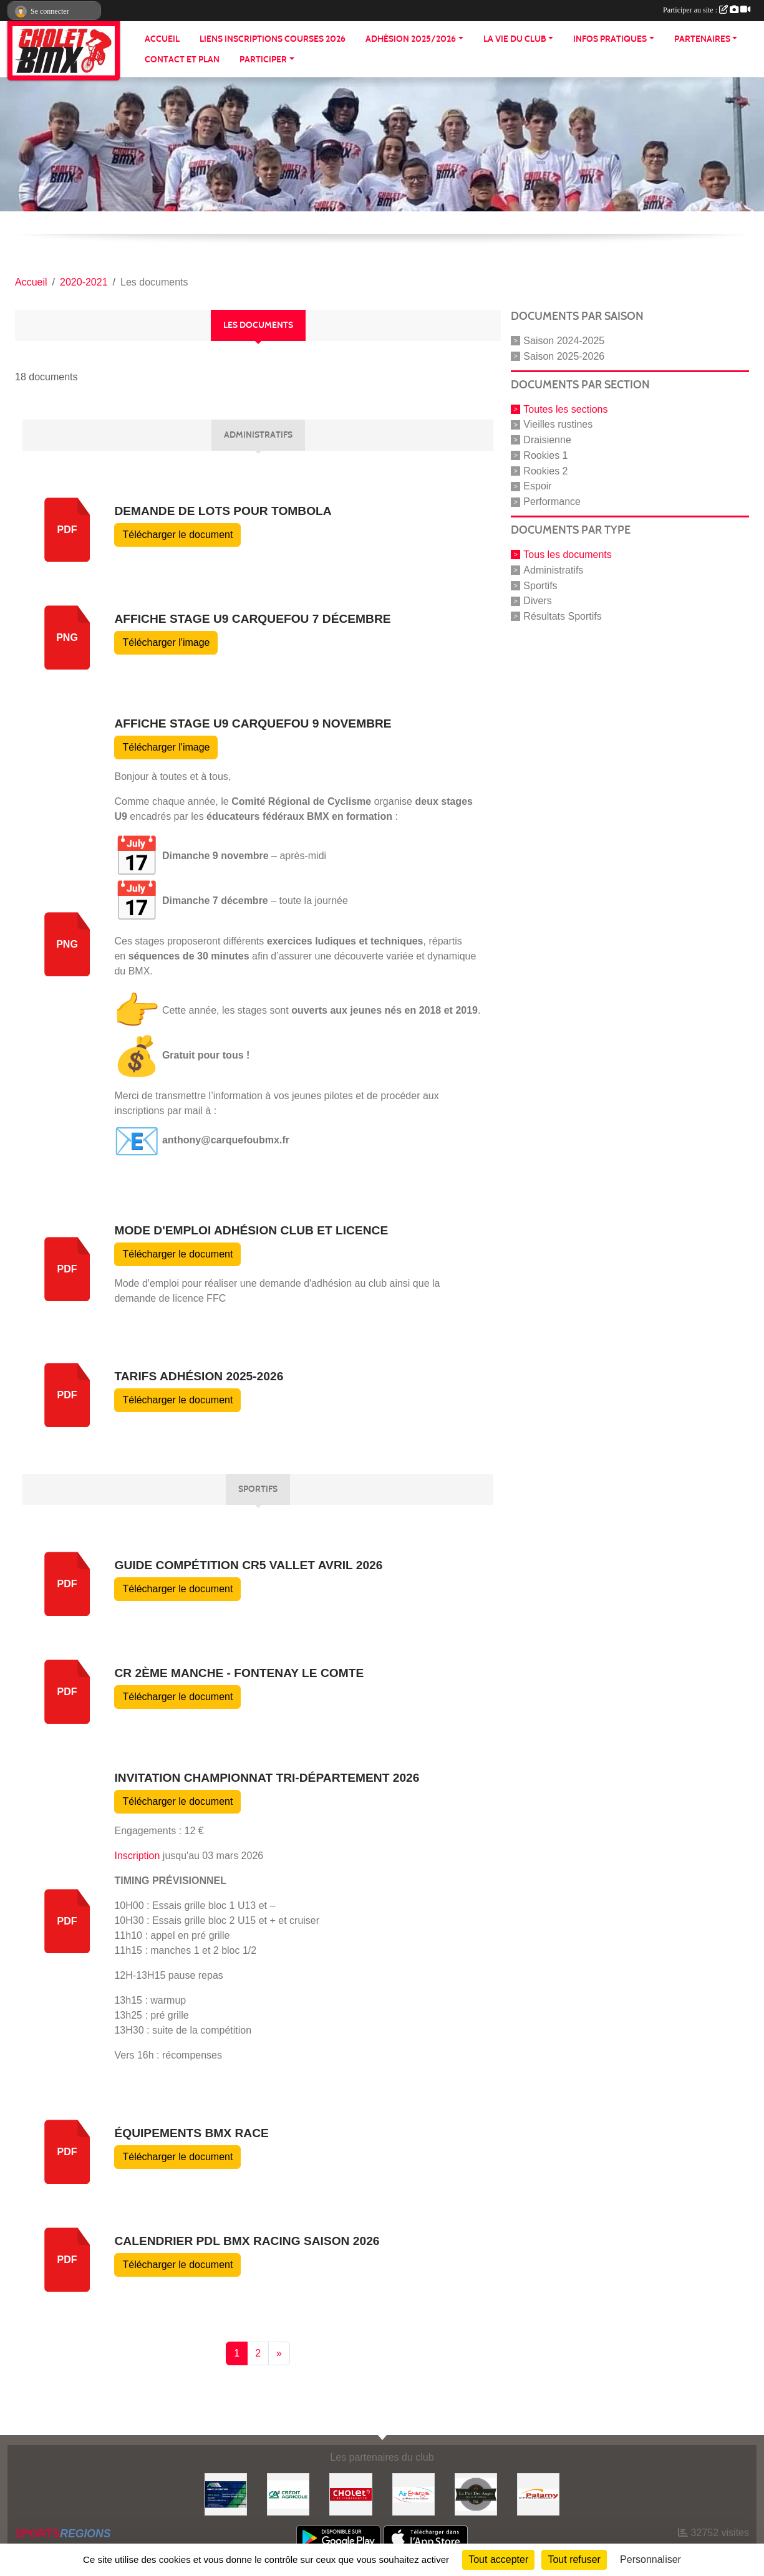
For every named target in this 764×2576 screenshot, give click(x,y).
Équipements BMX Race (191, 2133)
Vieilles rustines (557, 424)
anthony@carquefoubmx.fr (225, 1140)
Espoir (537, 486)
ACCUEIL (162, 39)
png (67, 637)
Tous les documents (567, 554)
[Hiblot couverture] (226, 2493)
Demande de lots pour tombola (222, 510)
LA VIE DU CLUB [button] (514, 39)
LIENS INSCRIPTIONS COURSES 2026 (273, 39)
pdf (67, 529)
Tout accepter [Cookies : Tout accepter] (498, 2559)
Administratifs (553, 570)
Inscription (137, 1855)
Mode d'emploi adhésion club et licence (251, 1230)
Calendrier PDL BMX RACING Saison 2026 (246, 2240)
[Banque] (288, 2493)
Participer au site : (706, 10)
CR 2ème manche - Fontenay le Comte (239, 1673)
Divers (537, 600)
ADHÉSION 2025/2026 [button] (410, 39)
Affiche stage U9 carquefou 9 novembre (252, 723)
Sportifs (540, 585)
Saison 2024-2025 (563, 340)
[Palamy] (538, 2493)
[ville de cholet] (350, 2493)
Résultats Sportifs (562, 616)
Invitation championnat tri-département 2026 (266, 1777)
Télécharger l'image (166, 642)
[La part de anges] (476, 2493)
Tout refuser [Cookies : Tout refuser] (574, 2559)
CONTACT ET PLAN (182, 59)
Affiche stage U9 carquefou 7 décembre (252, 618)
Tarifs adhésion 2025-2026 (198, 1376)
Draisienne (547, 440)
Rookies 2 (545, 470)
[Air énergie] (413, 2493)
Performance (552, 501)
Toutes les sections (565, 408)
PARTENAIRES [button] (702, 39)
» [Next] (279, 2353)
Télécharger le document (177, 534)
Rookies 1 (545, 455)
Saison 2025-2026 (563, 356)
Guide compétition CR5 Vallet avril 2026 (248, 1565)
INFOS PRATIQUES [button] (610, 39)
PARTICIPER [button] (263, 59)
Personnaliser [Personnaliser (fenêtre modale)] (650, 2559)
